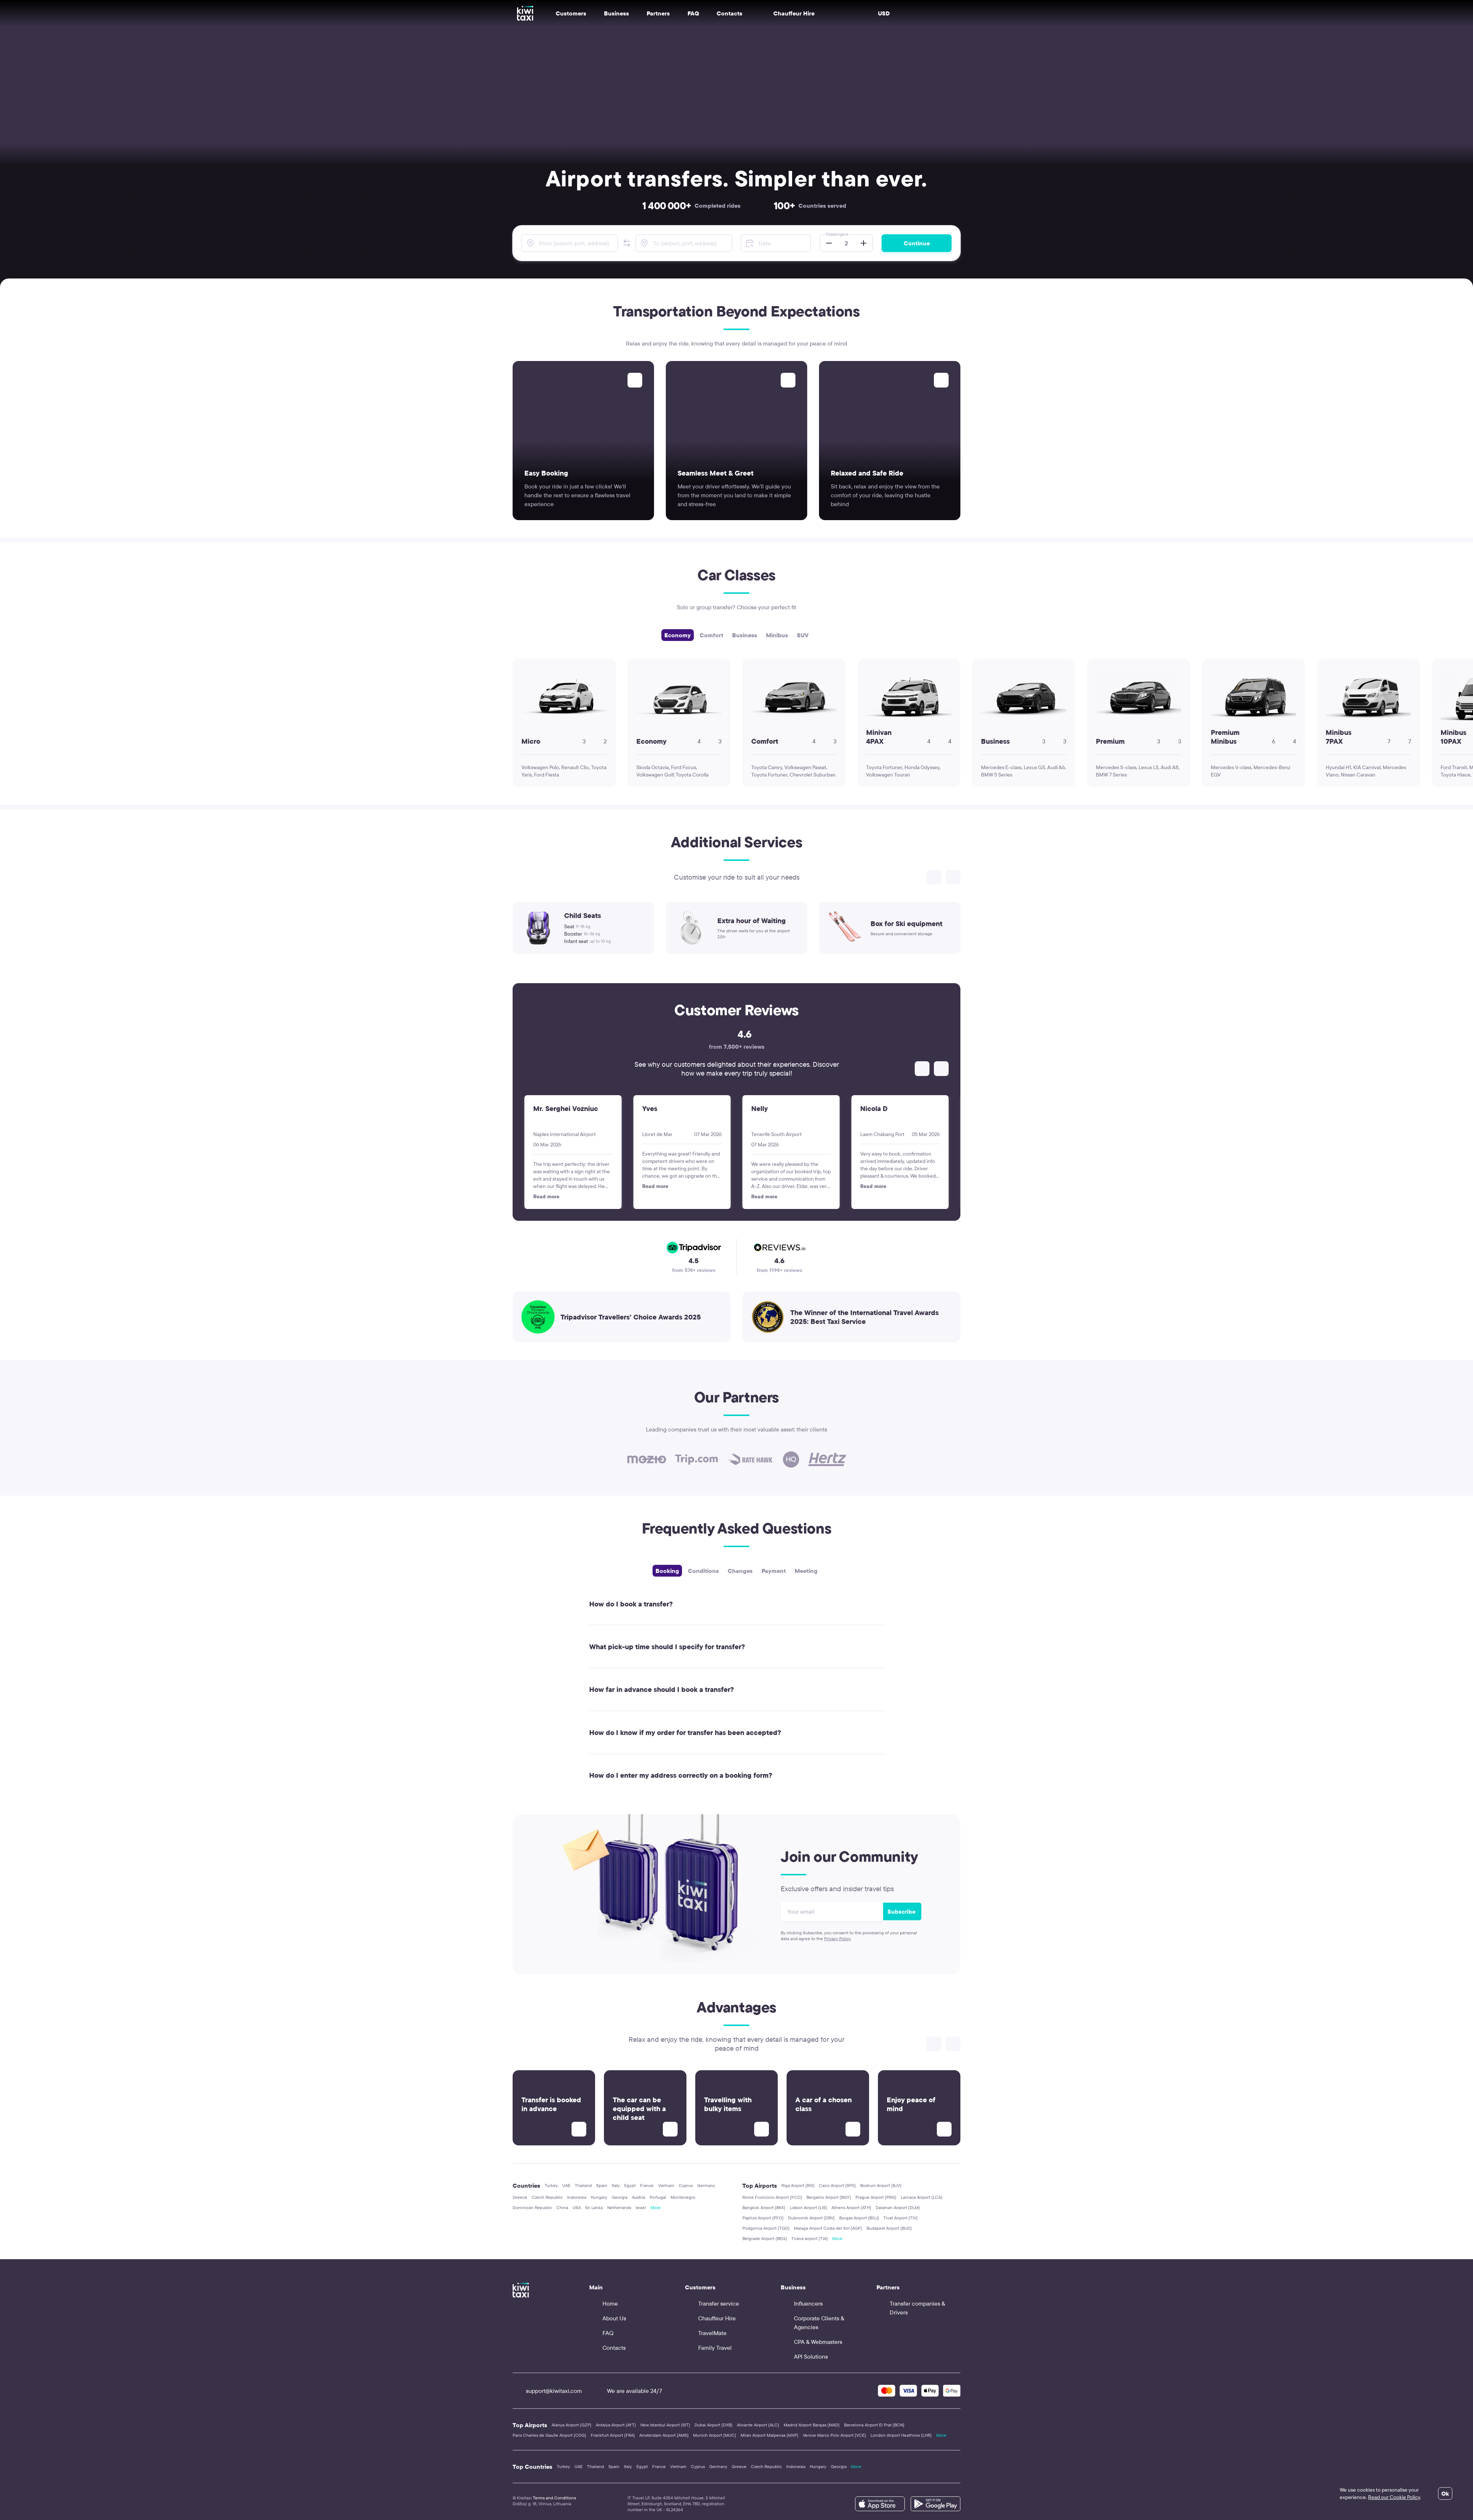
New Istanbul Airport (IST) (665, 2425)
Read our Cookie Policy (1394, 2497)
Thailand (583, 2185)
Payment (774, 1570)
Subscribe (901, 1911)
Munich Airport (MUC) (714, 2435)
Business (744, 635)
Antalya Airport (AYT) (616, 2425)
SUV (803, 635)
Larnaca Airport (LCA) (921, 2197)
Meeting (806, 1570)
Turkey (551, 2185)
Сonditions (703, 1570)
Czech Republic (547, 2197)
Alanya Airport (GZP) (571, 2425)
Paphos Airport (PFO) (763, 2218)
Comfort (711, 635)
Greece (520, 2197)
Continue (917, 243)
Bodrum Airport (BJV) (880, 2185)
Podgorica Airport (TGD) (766, 2228)
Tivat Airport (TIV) (900, 2218)
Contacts (729, 13)
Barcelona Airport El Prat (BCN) (874, 2425)
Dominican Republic (532, 2207)
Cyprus (686, 2185)
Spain (601, 2185)
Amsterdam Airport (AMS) (664, 2435)
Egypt (630, 2185)
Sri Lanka (594, 2207)
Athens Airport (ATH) (851, 2207)
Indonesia (576, 2197)
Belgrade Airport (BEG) (764, 2238)
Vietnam (666, 2185)
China (562, 2207)
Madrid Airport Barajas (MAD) (812, 2425)
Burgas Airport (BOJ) (859, 2218)
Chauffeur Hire (787, 13)
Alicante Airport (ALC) (758, 2425)
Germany (706, 2185)
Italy (616, 2185)
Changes (740, 1570)
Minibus (777, 635)
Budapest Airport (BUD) (889, 2228)
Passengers (837, 234)
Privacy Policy (837, 1938)
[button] (627, 243)
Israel (641, 2207)
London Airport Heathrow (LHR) (901, 2435)
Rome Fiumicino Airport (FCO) (772, 2197)
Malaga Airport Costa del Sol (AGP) (828, 2228)
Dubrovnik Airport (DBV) (811, 2218)
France (647, 2185)
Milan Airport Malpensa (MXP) (769, 2435)
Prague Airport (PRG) (875, 2197)
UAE (566, 2185)
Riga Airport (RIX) (798, 2185)
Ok (1445, 2493)
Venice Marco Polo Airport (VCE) (834, 2435)
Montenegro (683, 2197)
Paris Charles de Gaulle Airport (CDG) (549, 2435)
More (655, 2207)
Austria (638, 2197)
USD (884, 13)
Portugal (658, 2197)
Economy (677, 635)
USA (577, 2207)
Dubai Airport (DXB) (713, 2425)
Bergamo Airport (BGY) (828, 2197)
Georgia (619, 2197)
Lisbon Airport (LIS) (808, 2207)
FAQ (693, 13)
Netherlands (619, 2207)
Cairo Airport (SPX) (837, 2185)
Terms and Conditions (554, 2497)
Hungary (599, 2197)
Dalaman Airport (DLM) (898, 2207)
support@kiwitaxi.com (547, 2390)
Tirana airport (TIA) (809, 2238)
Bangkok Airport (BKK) (763, 2207)
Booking (667, 1570)
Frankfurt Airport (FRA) (613, 2435)
